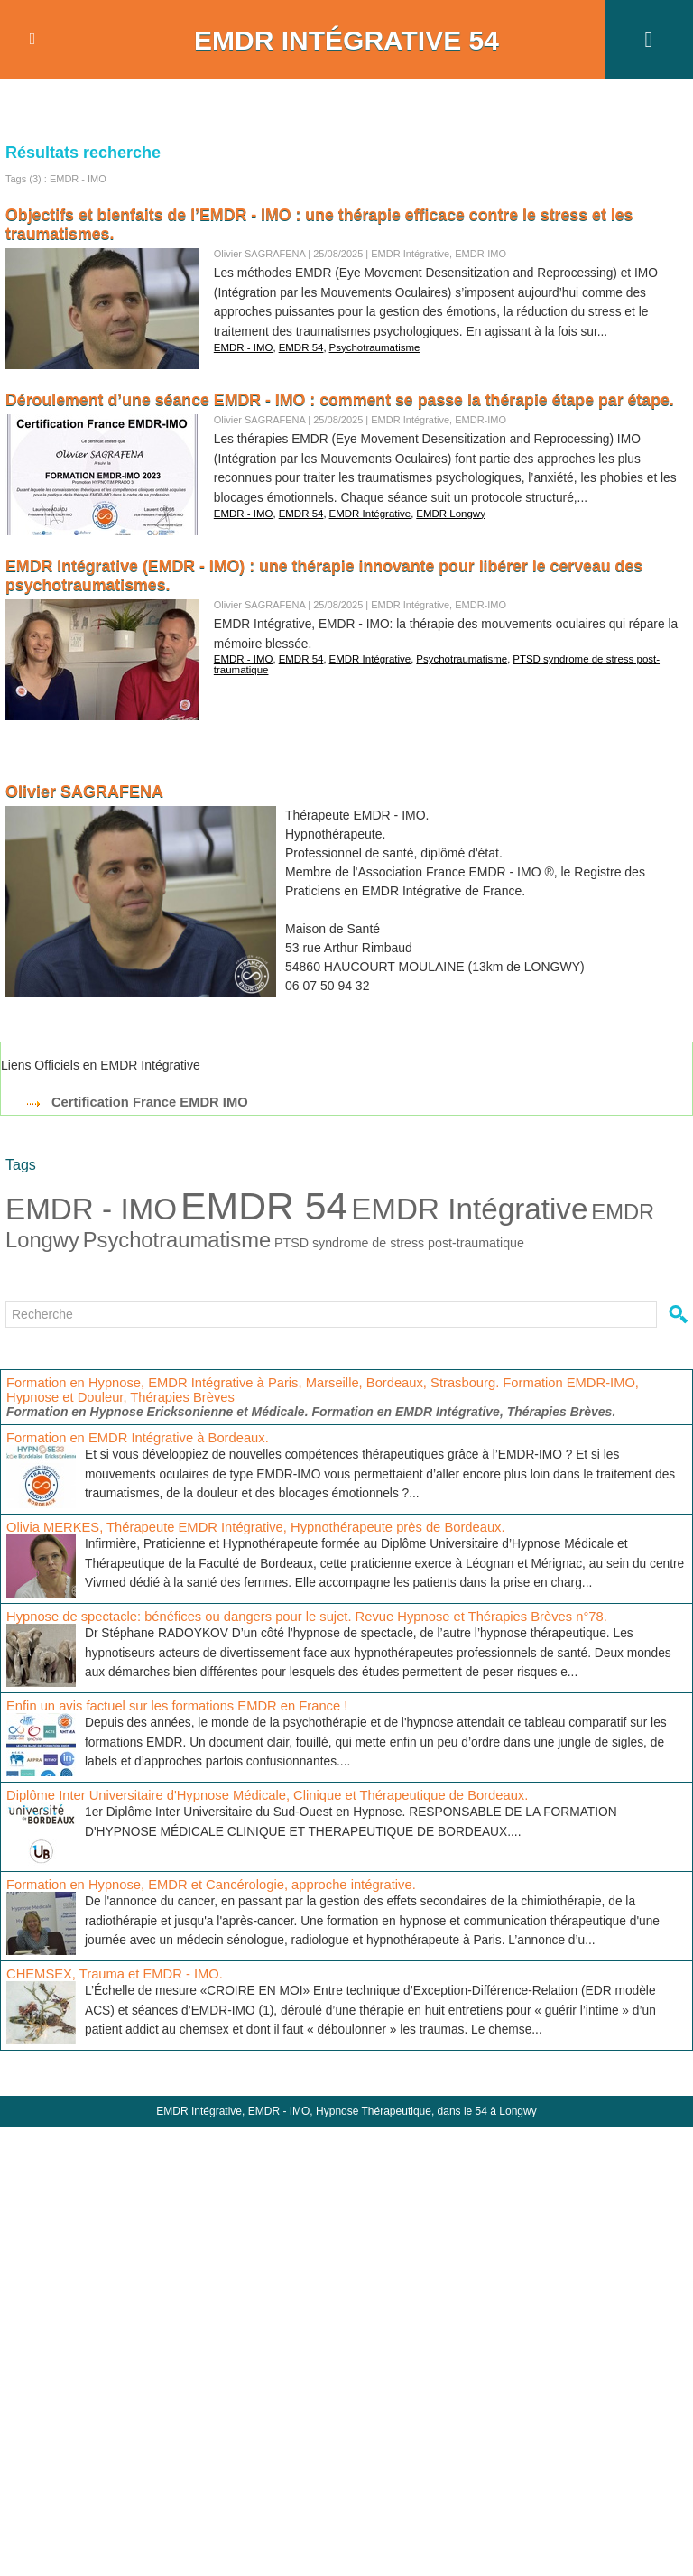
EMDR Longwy (442, 510)
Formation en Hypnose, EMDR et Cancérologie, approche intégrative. (200, 1883)
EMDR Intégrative (364, 510)
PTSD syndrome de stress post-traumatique (392, 1242)
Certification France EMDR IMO (144, 1102)
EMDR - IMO (242, 344)
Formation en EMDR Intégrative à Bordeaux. (130, 1437)
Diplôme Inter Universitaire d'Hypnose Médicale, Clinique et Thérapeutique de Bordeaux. (254, 1794)
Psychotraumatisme (368, 344)
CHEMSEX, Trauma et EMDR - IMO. (109, 1973)
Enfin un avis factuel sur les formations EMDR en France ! (168, 1705)
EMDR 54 (297, 344)
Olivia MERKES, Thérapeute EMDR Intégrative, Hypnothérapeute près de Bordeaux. (243, 1526)
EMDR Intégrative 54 (346, 39)
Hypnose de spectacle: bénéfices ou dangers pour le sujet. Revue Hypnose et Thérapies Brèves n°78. (292, 1615)
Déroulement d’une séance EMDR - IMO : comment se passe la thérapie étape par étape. (344, 400)
